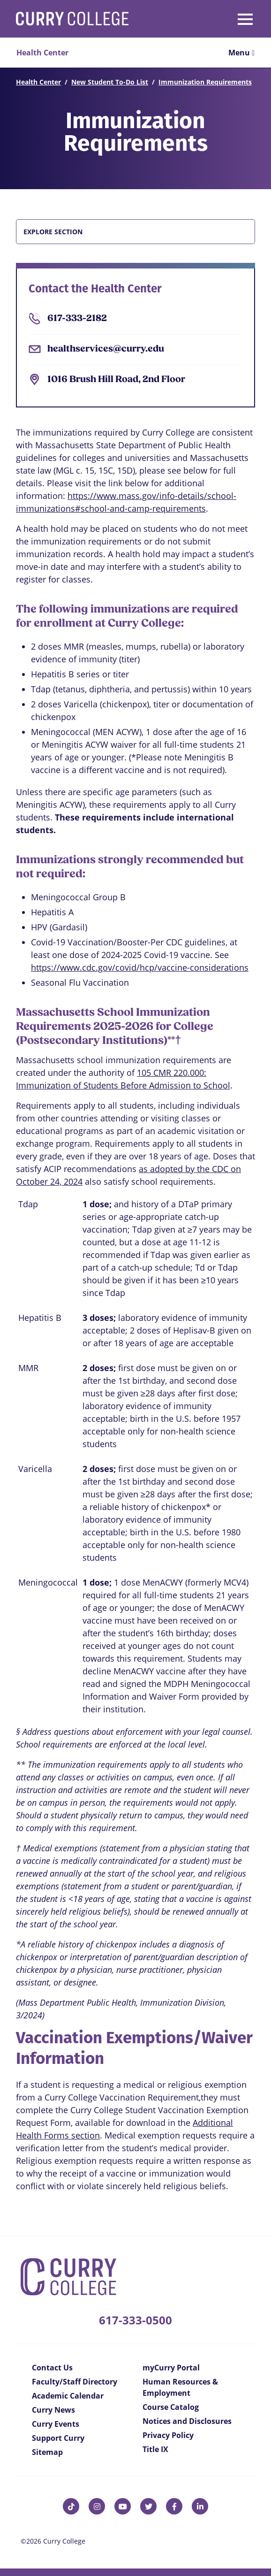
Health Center (38, 81)
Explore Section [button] (53, 231)
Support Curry (58, 2438)
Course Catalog (171, 2407)
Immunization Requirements (205, 81)
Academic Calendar (68, 2396)
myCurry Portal (171, 2367)
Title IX (155, 2449)
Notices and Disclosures (187, 2421)
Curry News (53, 2410)
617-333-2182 (77, 318)
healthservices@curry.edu (105, 349)
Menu (241, 52)
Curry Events (55, 2424)
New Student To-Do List (109, 81)
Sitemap (47, 2452)
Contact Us (52, 2367)
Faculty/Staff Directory (74, 2382)
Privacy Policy (168, 2435)
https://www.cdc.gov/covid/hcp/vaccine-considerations (139, 967)
